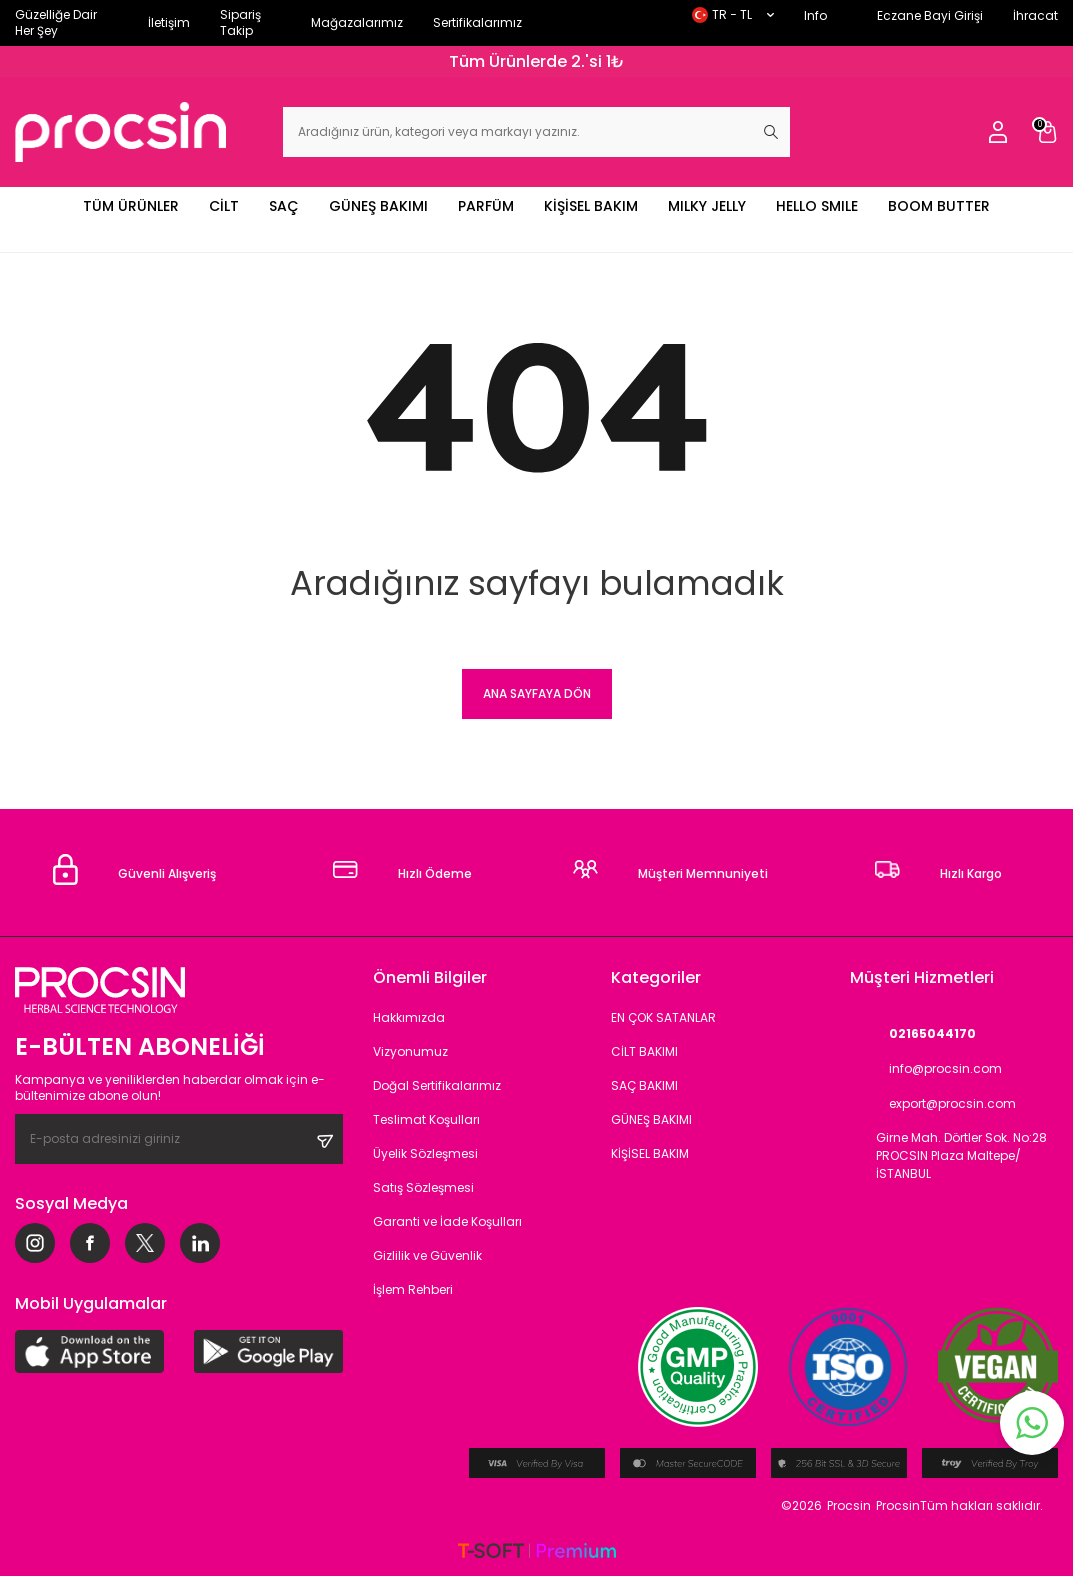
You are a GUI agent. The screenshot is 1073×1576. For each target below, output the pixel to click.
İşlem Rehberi (413, 1289)
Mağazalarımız (357, 22)
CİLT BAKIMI (644, 1051)
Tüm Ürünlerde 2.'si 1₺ (537, 61)
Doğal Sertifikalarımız (437, 1085)
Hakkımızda (409, 1017)
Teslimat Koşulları (426, 1119)
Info (815, 15)
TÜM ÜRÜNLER (131, 206)
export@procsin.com (933, 1103)
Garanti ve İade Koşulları (447, 1221)
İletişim (169, 22)
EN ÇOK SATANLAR (663, 1017)
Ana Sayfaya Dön (537, 693)
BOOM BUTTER (939, 206)
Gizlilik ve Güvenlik (427, 1255)
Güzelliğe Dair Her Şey (56, 22)
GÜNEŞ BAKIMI (378, 206)
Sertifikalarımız (477, 22)
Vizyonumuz (410, 1051)
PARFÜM (486, 206)
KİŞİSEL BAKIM (591, 206)
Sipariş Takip (240, 22)
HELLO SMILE (817, 206)
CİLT (224, 206)
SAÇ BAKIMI (644, 1085)
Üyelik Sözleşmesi (425, 1153)
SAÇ (284, 206)
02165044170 (913, 1033)
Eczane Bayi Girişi (930, 15)
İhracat (1035, 15)
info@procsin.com (926, 1068)
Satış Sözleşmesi (423, 1187)
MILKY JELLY (707, 206)
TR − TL (733, 14)
